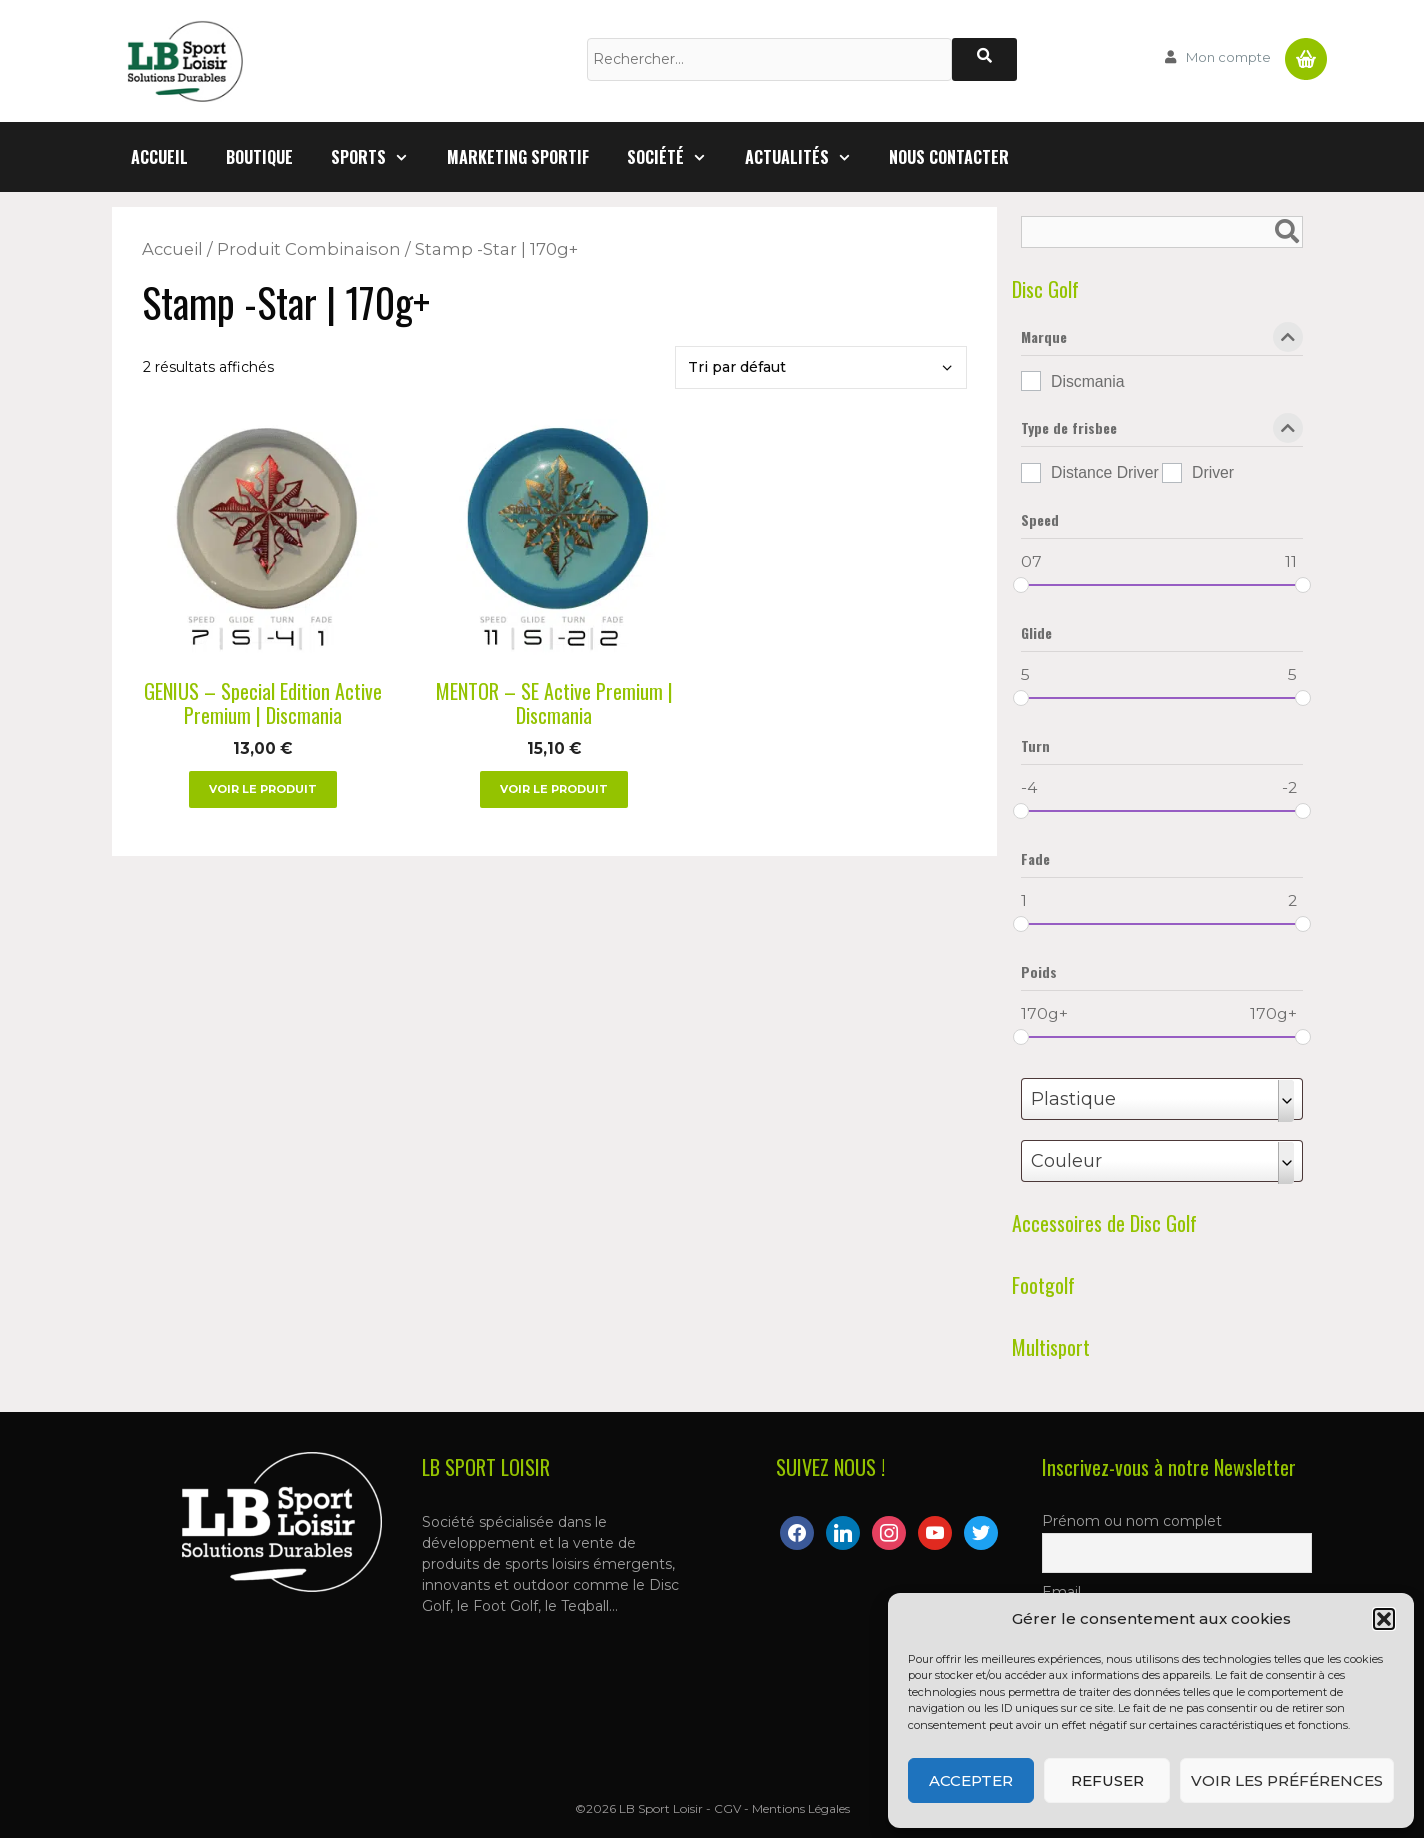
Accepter (971, 1780)
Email (1061, 1592)
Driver (1213, 472)
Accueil (159, 157)
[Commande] (821, 367)
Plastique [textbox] (1073, 1099)
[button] (1384, 1619)
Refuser (1107, 1780)
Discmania (1088, 381)
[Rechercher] (984, 59)
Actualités (808, 157)
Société (676, 157)
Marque (1162, 341)
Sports (379, 157)
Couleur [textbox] (1066, 1161)
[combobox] (1162, 1099)
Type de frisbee (1162, 432)
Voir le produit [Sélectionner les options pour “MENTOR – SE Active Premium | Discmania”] (554, 789)
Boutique (259, 157)
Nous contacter (949, 157)
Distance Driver (1105, 472)
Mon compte (1228, 57)
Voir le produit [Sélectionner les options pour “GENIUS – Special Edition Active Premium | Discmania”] (263, 789)
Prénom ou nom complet (1132, 1521)
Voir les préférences (1287, 1780)
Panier (1306, 51)
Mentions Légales (801, 1808)
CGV (727, 1808)
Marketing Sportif (518, 157)
